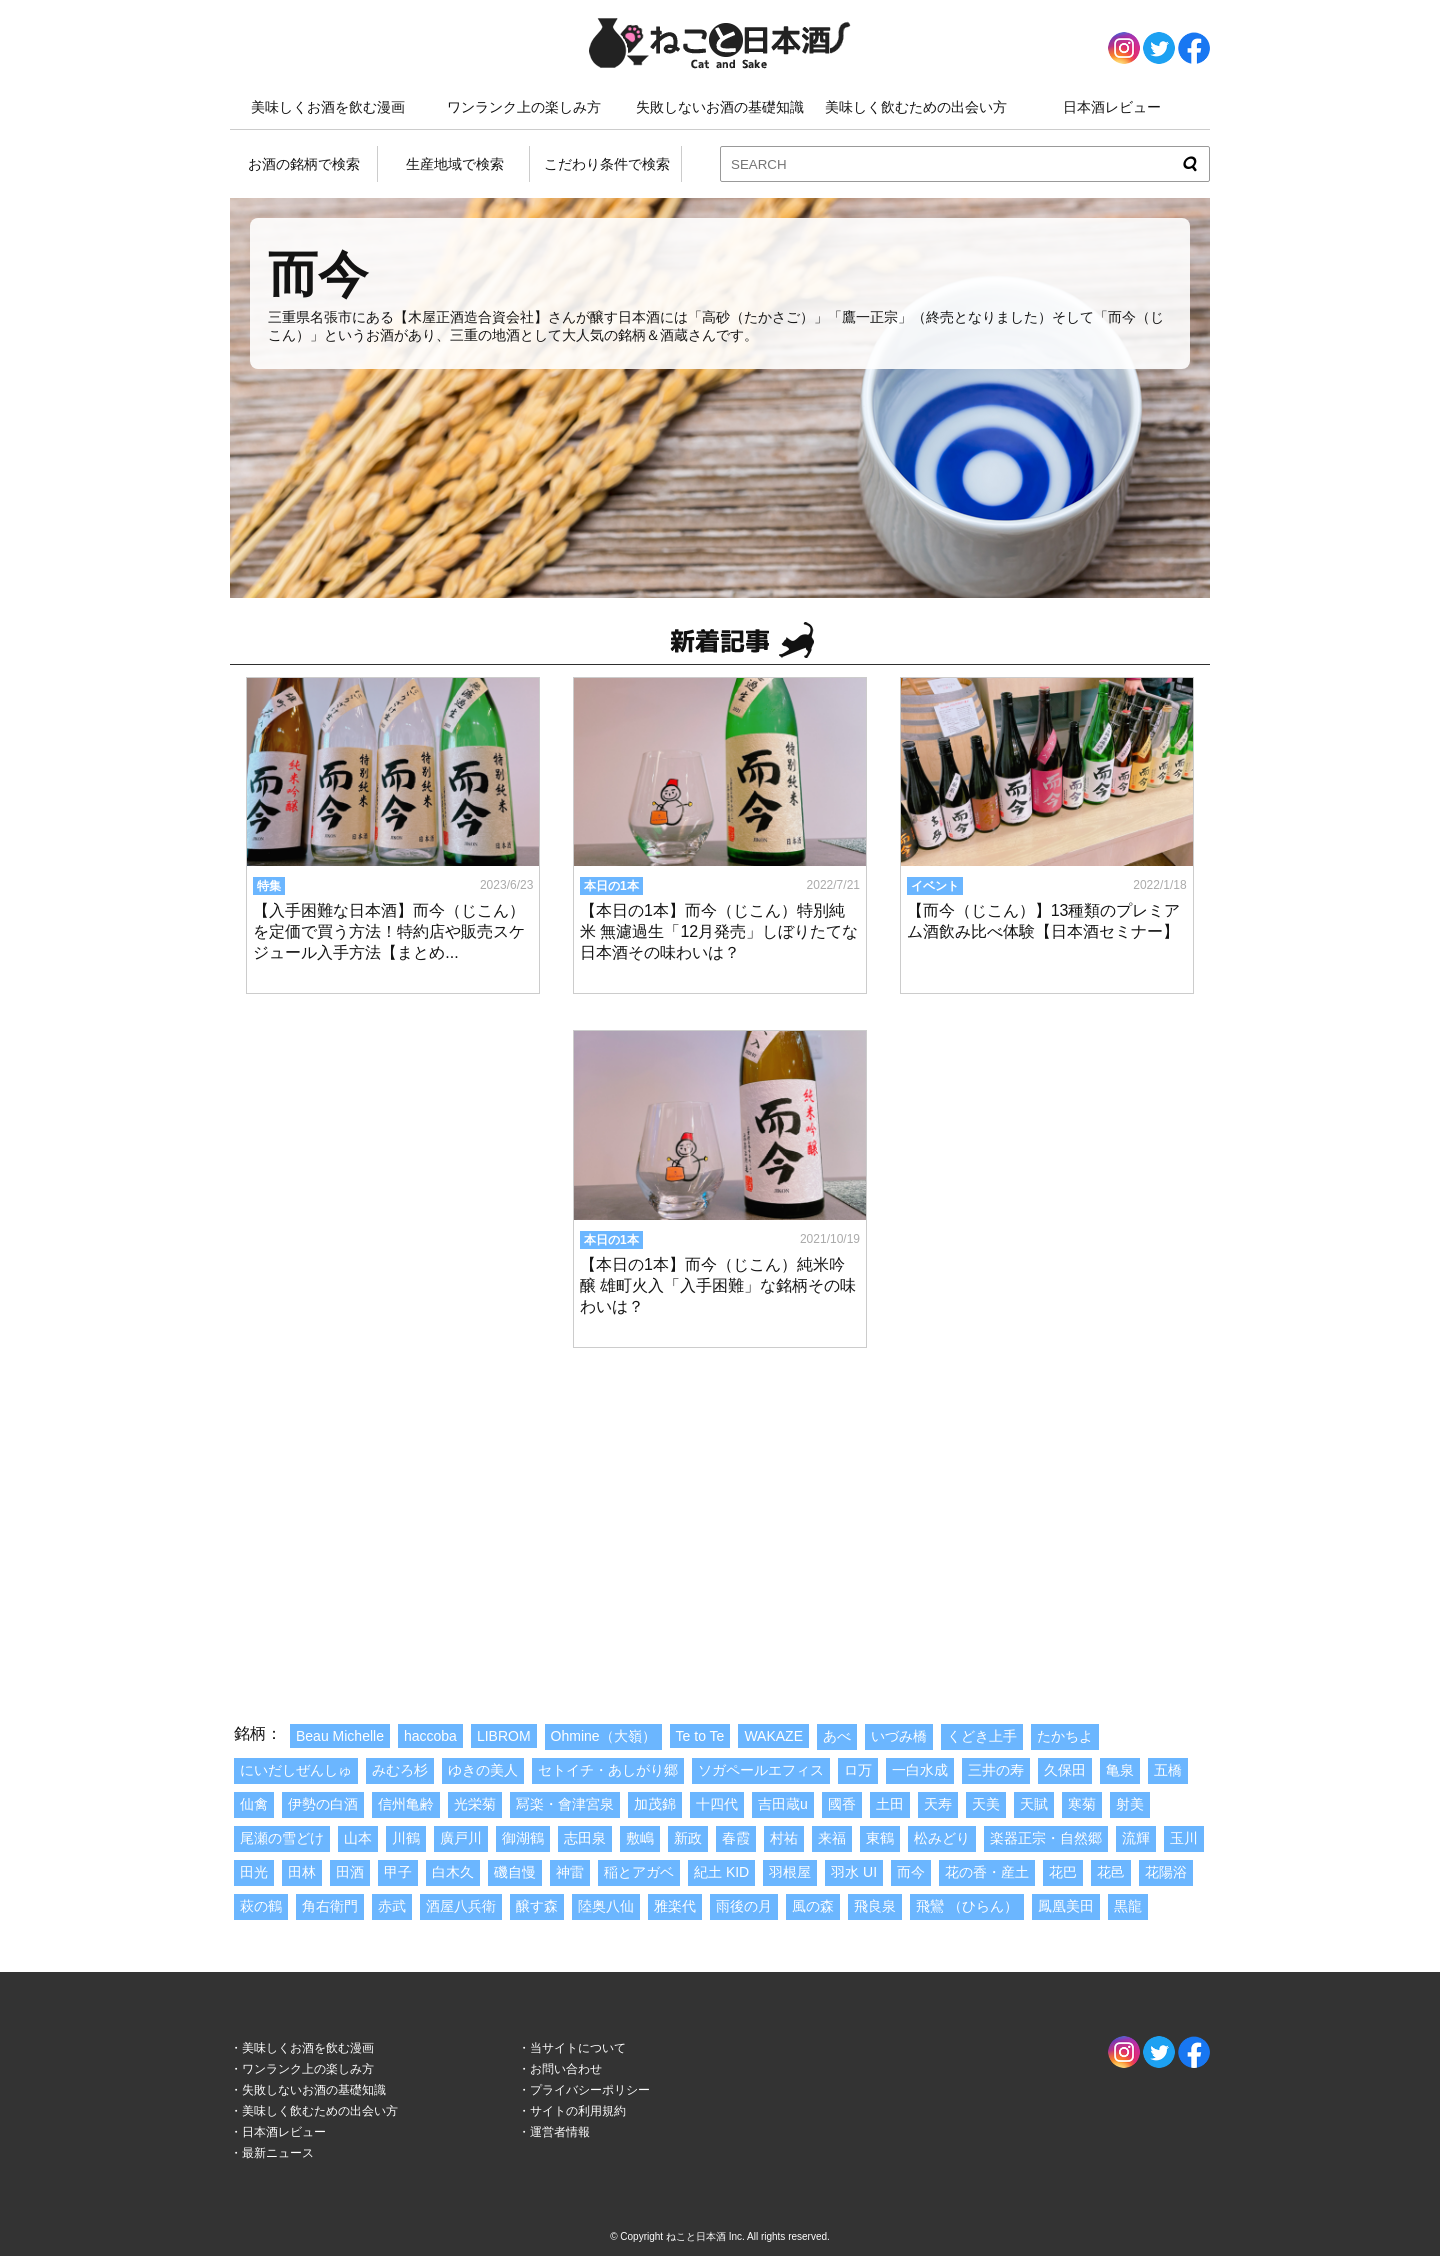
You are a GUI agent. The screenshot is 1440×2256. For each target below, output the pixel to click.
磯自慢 (515, 1872)
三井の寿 (996, 1770)
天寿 (938, 1804)
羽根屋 (790, 1872)
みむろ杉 (400, 1770)
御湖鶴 (523, 1838)
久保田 (1065, 1770)
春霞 (736, 1838)
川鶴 (406, 1838)
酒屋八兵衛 (461, 1906)
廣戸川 (461, 1838)
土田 (890, 1804)
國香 (842, 1804)
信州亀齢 (406, 1804)
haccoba (430, 1736)
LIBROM (504, 1736)
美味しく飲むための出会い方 (916, 107)
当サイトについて (578, 2048)
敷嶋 (640, 1838)
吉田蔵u (783, 1804)
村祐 (784, 1838)
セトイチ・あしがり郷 (608, 1770)
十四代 (717, 1804)
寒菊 (1082, 1804)
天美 (986, 1804)
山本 (358, 1838)
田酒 (350, 1872)
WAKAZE (773, 1736)
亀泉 (1120, 1770)
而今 (911, 1872)
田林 (302, 1872)
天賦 (1034, 1804)
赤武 (392, 1906)
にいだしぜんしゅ (296, 1770)
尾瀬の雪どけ (282, 1838)
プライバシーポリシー (590, 2090)
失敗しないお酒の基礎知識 (720, 107)
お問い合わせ (566, 2069)
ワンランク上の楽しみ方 (524, 107)
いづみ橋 (899, 1736)
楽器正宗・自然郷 (1046, 1838)
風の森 (813, 1906)
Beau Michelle (340, 1736)
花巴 (1063, 1872)
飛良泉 (875, 1906)
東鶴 (880, 1838)
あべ (837, 1736)
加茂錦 (655, 1804)
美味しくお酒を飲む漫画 (328, 107)
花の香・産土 (987, 1872)
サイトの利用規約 (578, 2111)
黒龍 (1128, 1906)
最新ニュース (278, 2153)
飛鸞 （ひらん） (967, 1906)
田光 (254, 1872)
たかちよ (1065, 1736)
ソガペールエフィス (761, 1770)
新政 (688, 1838)
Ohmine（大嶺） (603, 1736)
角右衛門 (330, 1906)
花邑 (1111, 1872)
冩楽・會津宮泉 (565, 1804)
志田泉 (585, 1838)
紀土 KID (721, 1872)
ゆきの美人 (483, 1770)
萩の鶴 (261, 1906)
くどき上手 (982, 1736)
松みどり (942, 1838)
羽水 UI (854, 1872)
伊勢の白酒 (323, 1804)
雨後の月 (744, 1906)
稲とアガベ (639, 1872)
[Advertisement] (720, 1514)
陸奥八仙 (606, 1906)
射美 (1130, 1804)
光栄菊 (475, 1804)
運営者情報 (560, 2132)
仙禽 (254, 1804)
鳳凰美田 (1066, 1906)
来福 (832, 1838)
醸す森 (537, 1906)
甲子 (398, 1872)
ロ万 (858, 1770)
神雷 (570, 1872)
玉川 (1184, 1838)
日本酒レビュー (1112, 107)
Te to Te (700, 1736)
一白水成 (920, 1770)
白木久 (453, 1872)
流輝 (1136, 1838)
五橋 (1168, 1770)
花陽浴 (1166, 1872)
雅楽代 (675, 1906)
